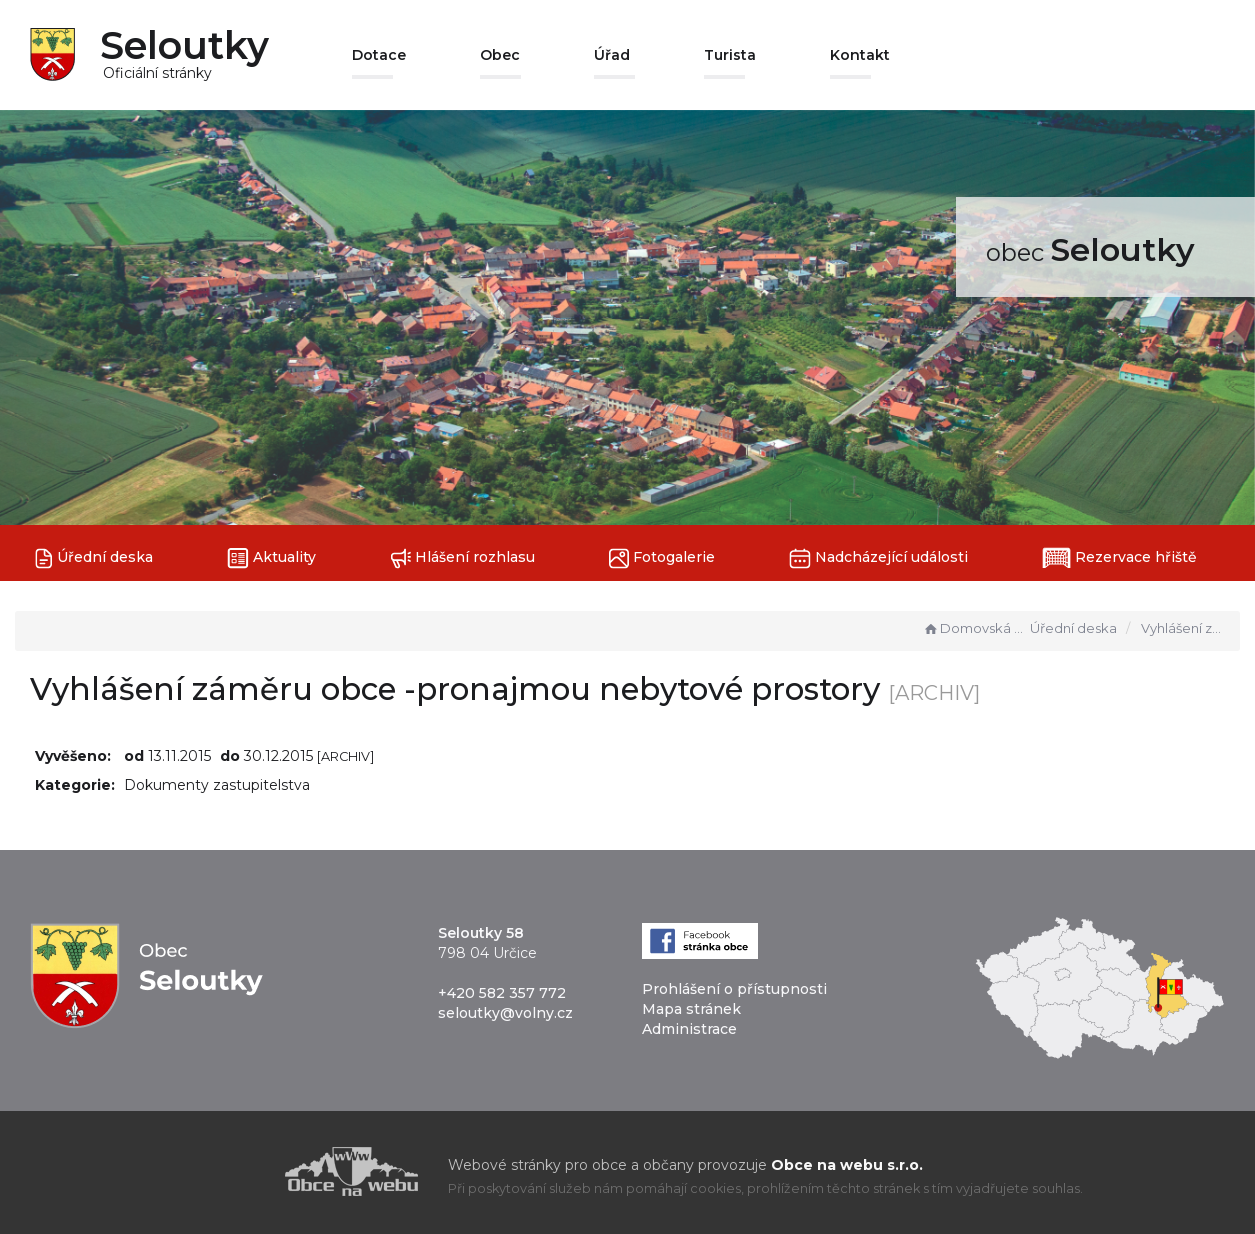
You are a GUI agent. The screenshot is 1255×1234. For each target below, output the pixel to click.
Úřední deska (94, 558)
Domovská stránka (974, 628)
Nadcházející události (878, 558)
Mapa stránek (691, 1009)
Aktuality (271, 558)
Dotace (379, 55)
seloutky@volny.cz (505, 1013)
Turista (730, 55)
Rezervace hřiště (1119, 558)
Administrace (689, 1029)
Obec (500, 55)
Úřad (612, 55)
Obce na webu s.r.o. (847, 1165)
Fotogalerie (662, 558)
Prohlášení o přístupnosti (734, 989)
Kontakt (860, 55)
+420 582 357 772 (502, 993)
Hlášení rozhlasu (462, 558)
